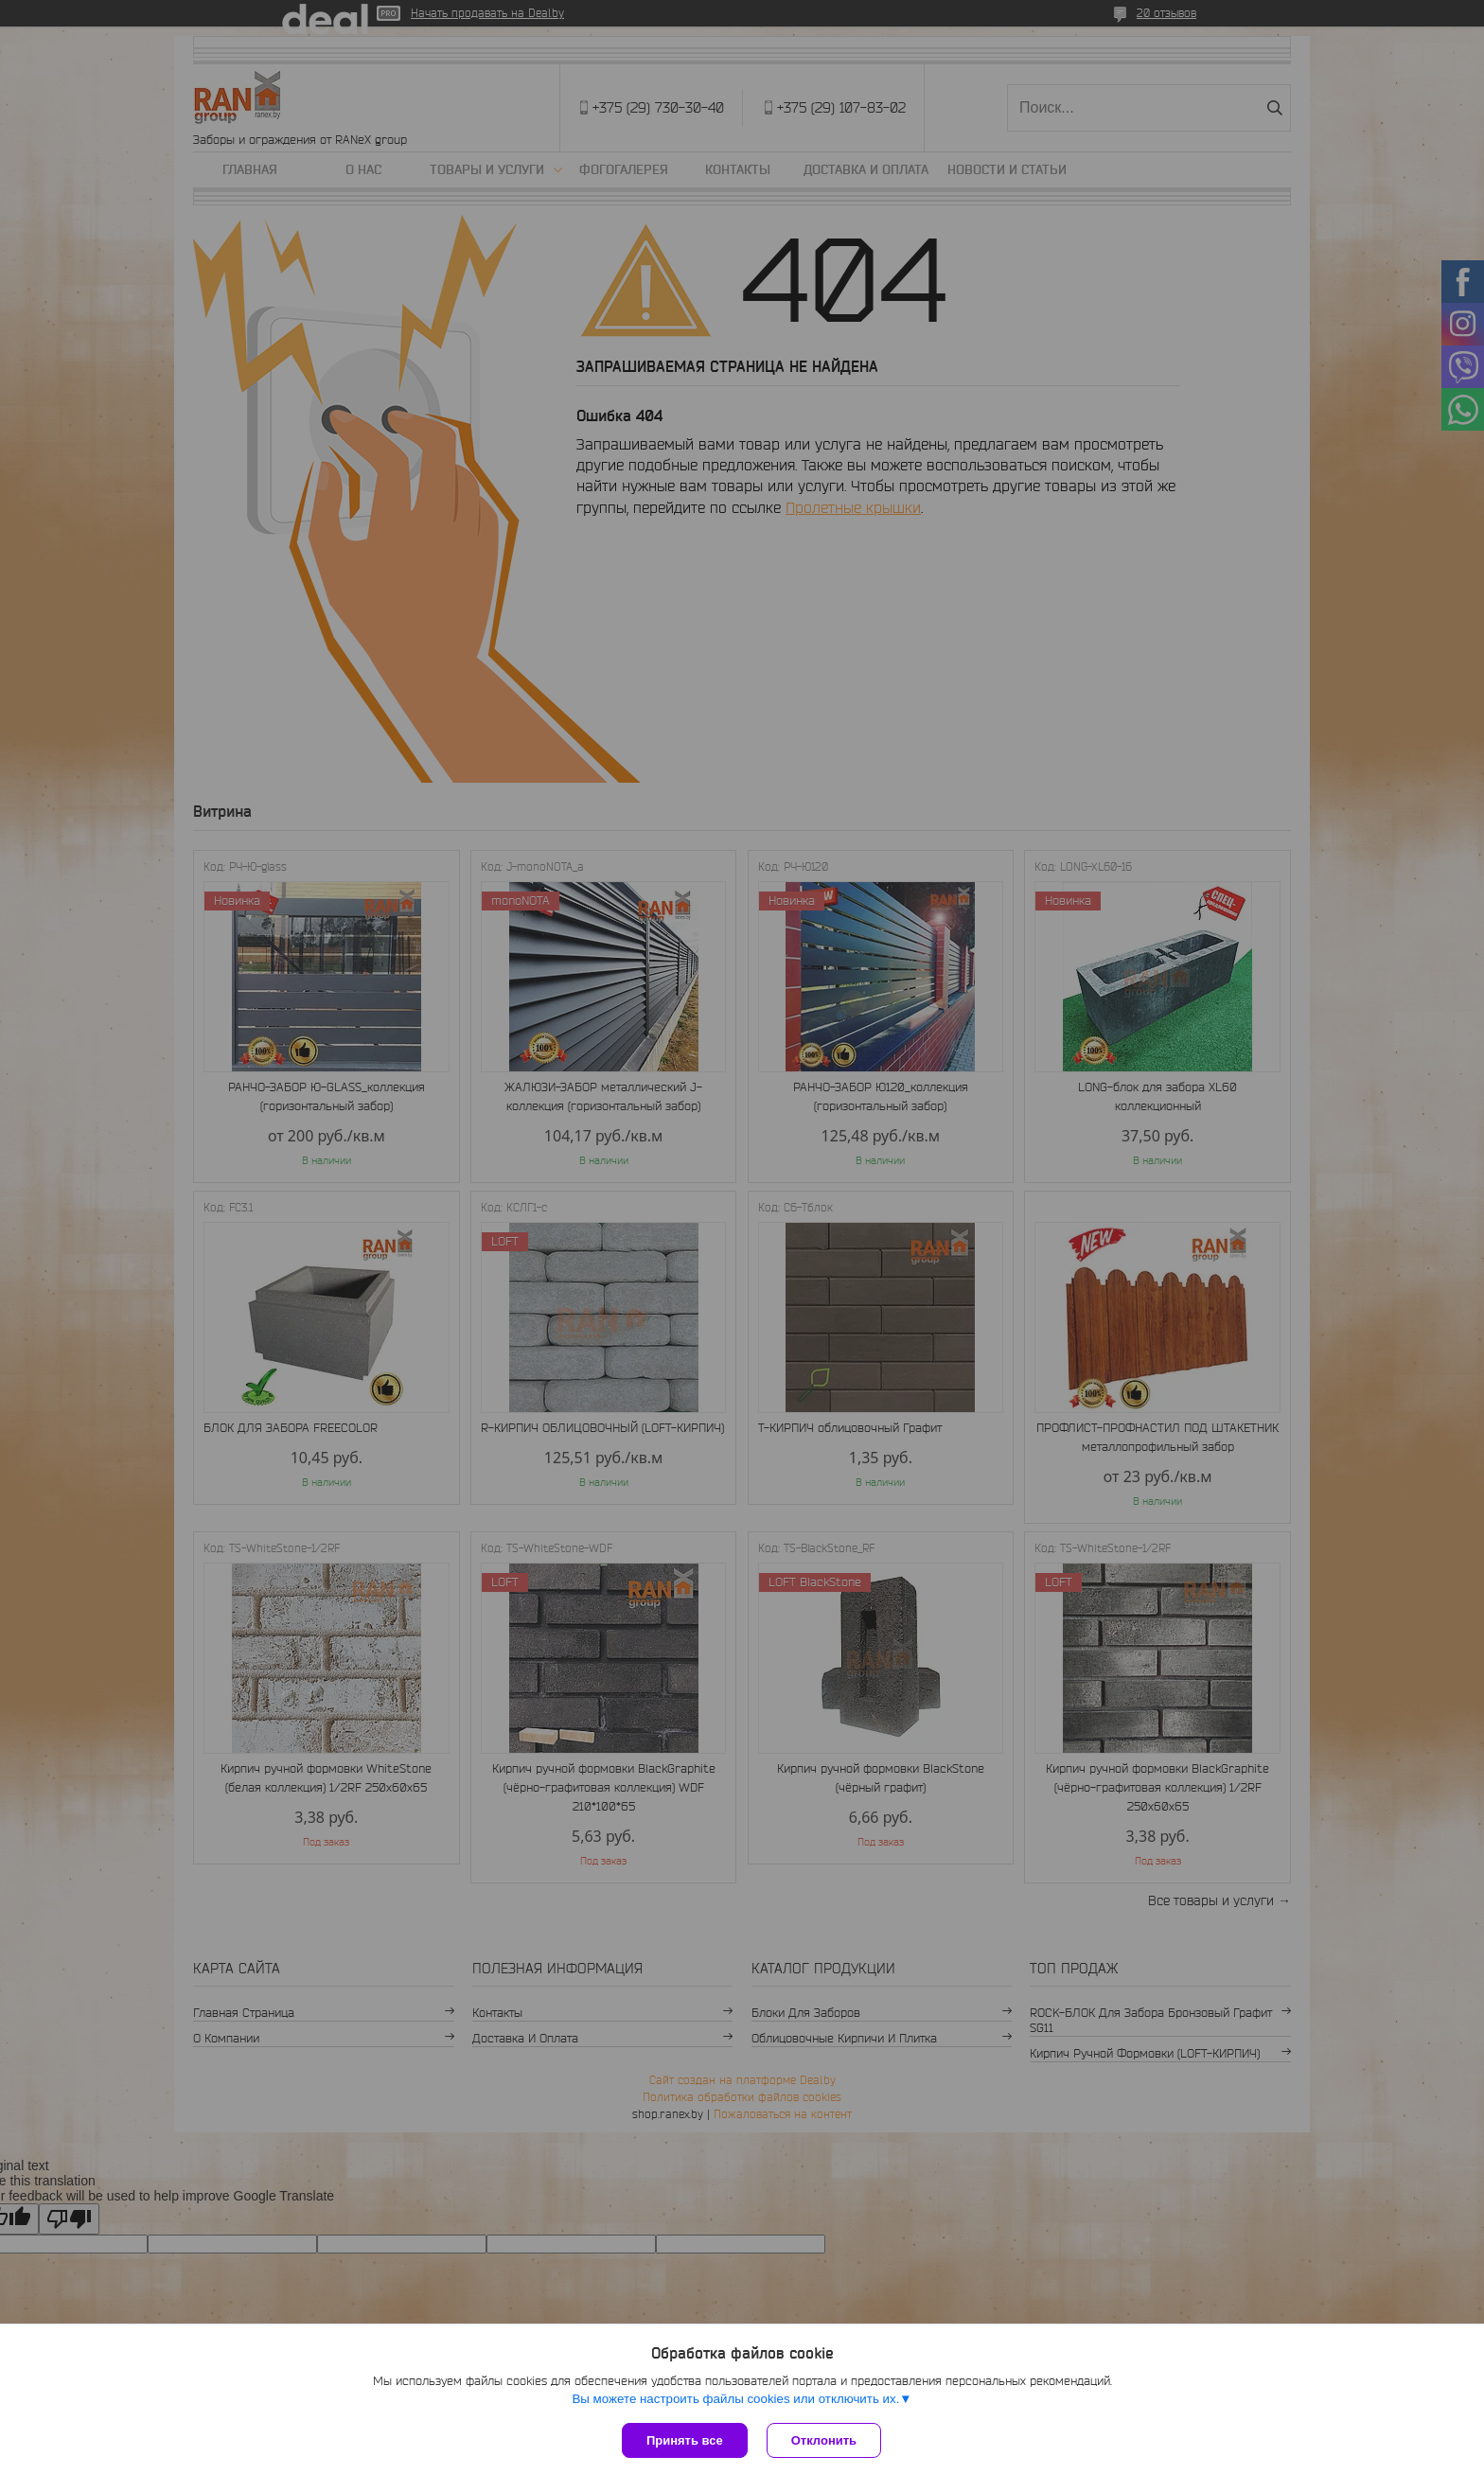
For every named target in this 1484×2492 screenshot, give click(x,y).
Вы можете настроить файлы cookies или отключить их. (735, 2399)
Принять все (684, 2440)
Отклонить (824, 2440)
